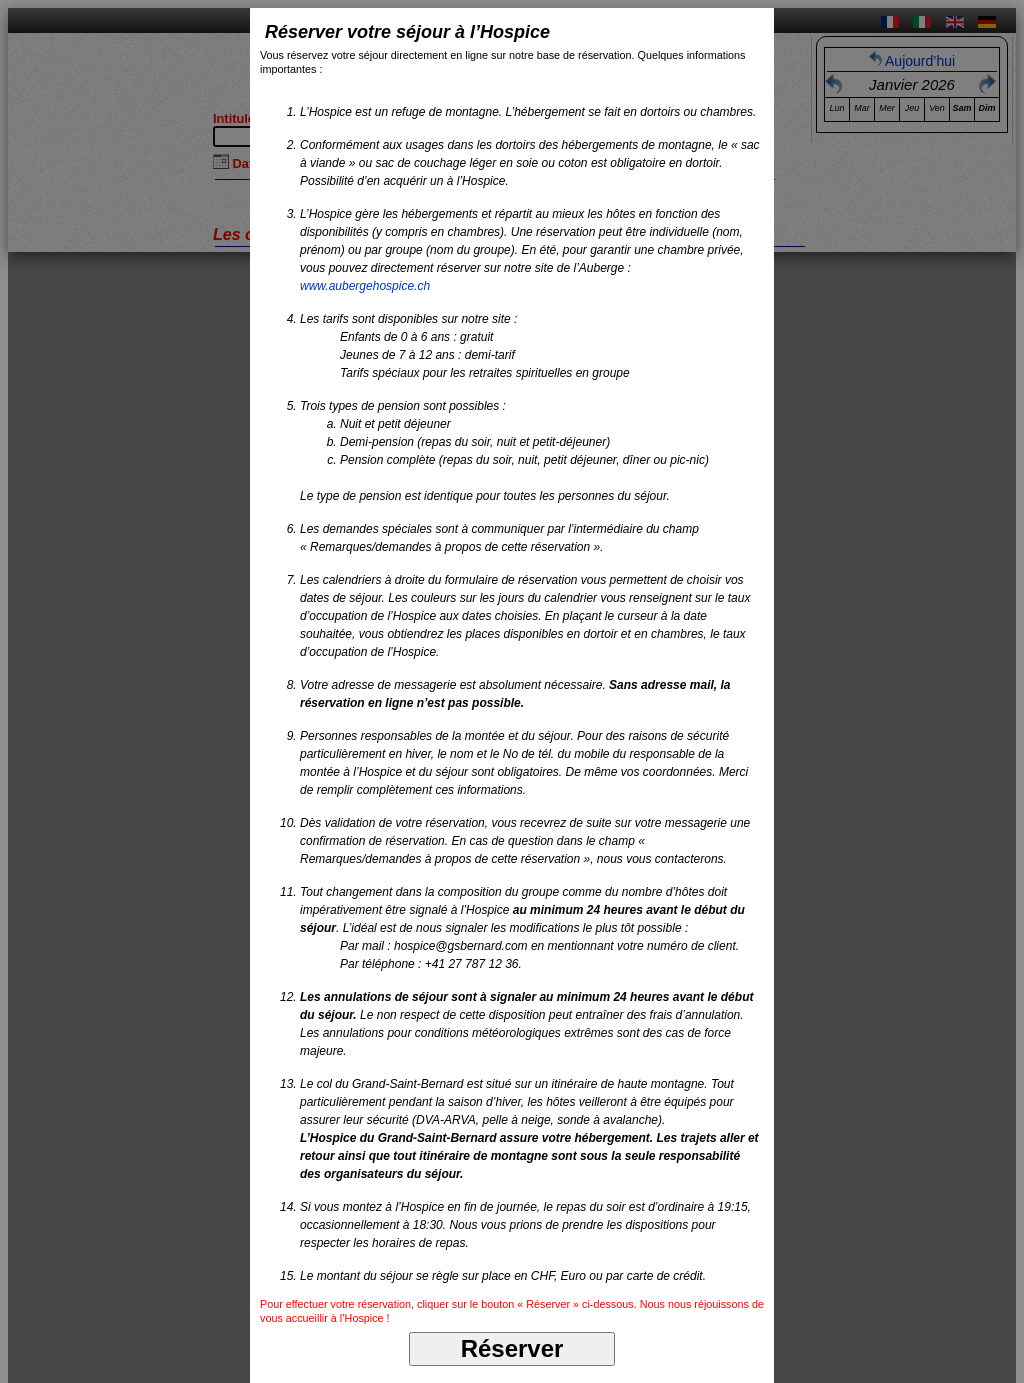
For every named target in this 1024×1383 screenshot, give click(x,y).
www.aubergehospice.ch (365, 286)
